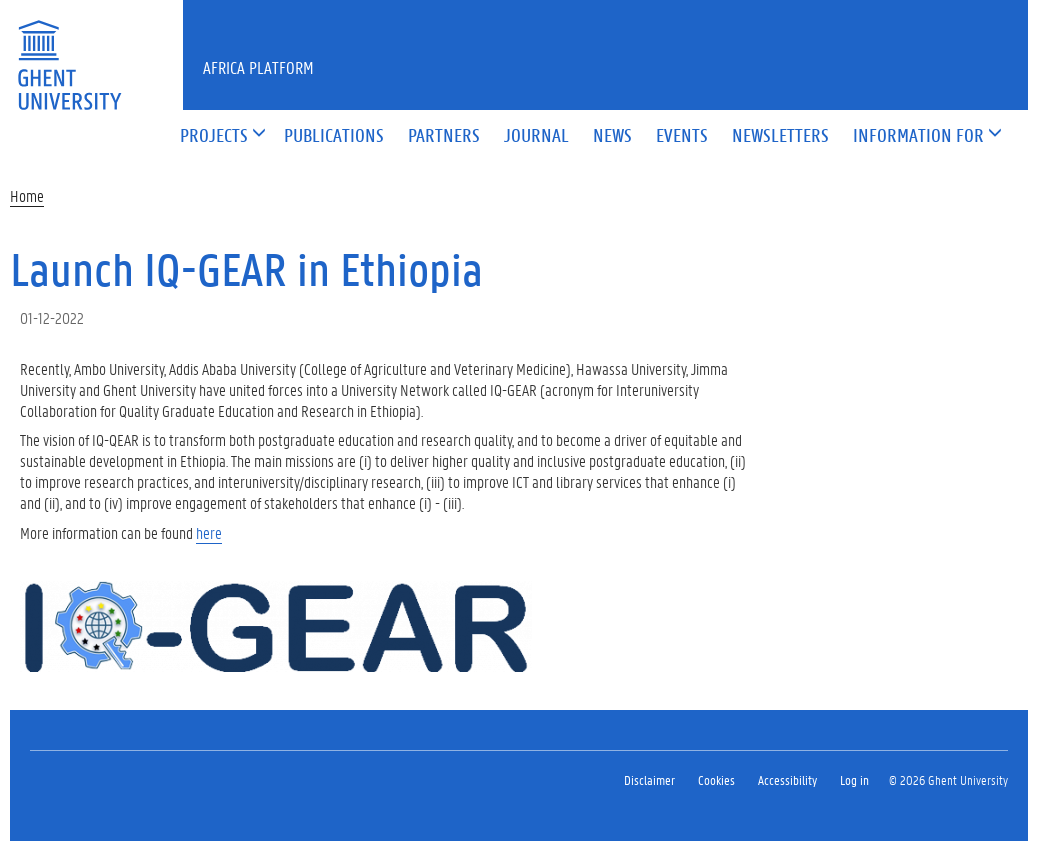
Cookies (716, 779)
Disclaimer (649, 779)
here (209, 532)
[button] (214, 136)
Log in (854, 779)
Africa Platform (258, 67)
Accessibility (787, 779)
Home (27, 195)
